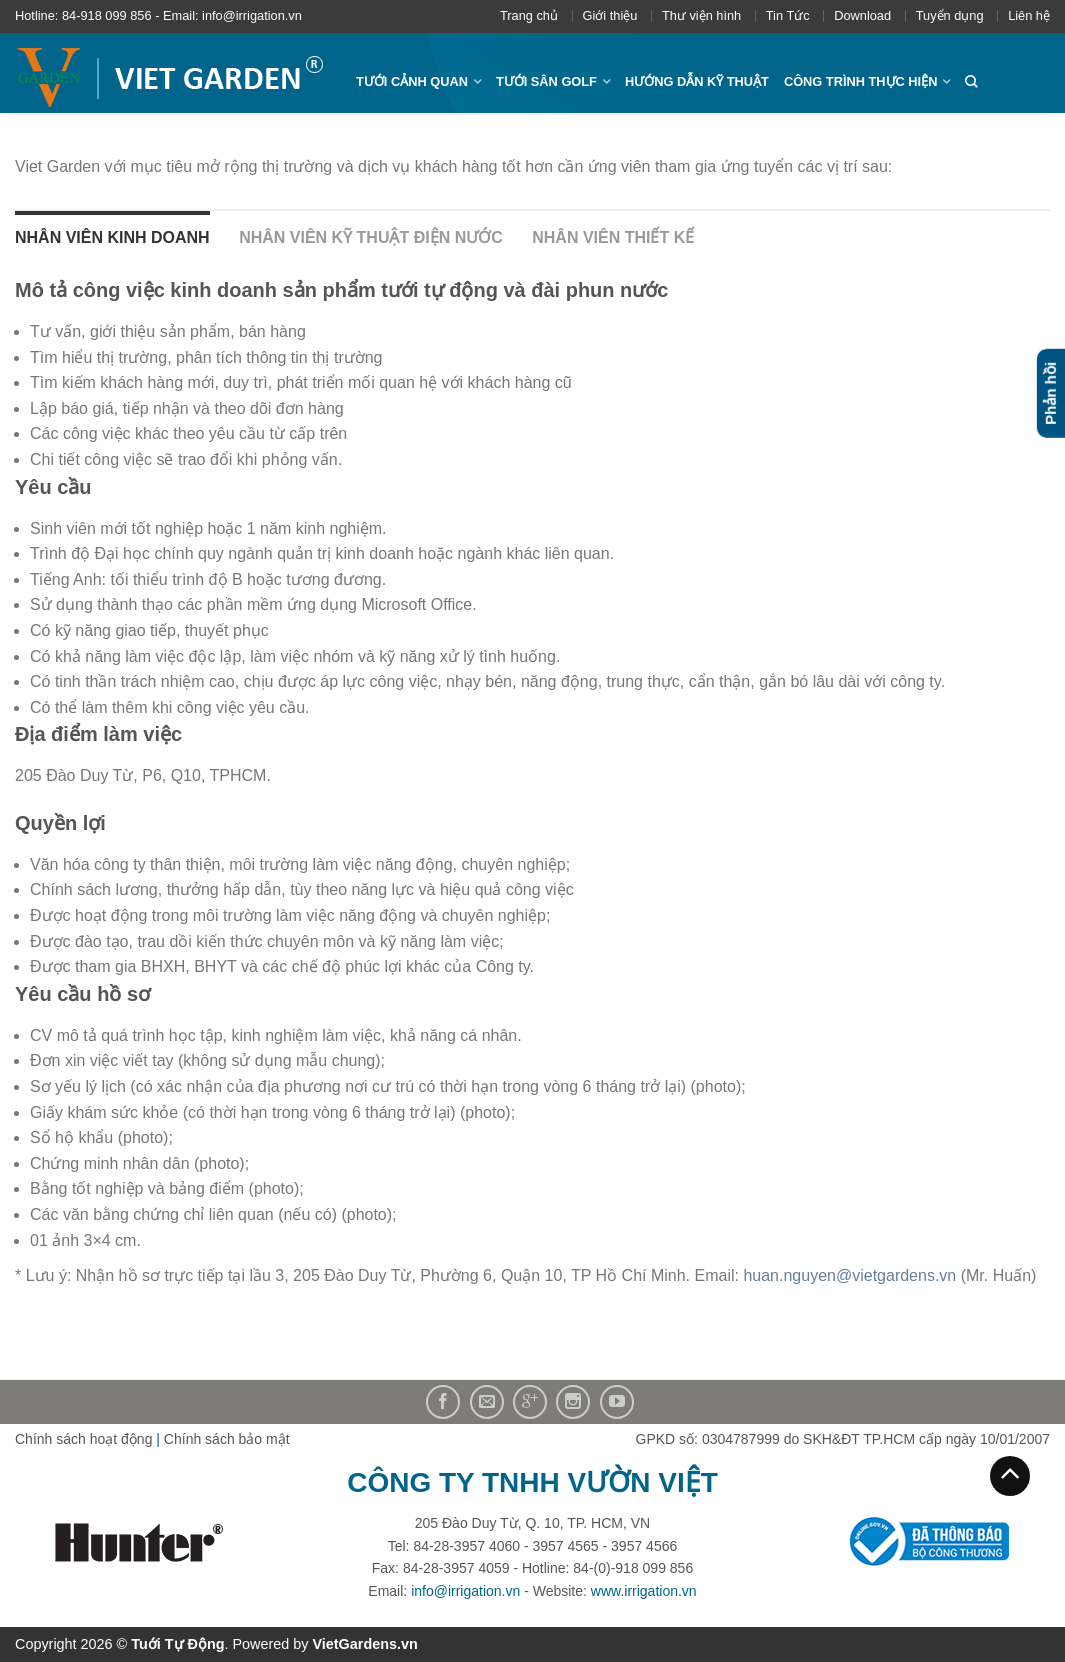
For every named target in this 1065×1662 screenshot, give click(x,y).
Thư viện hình (701, 15)
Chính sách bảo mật (227, 1439)
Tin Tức (788, 15)
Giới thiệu (610, 15)
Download (862, 15)
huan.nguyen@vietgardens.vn (849, 1275)
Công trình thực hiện (861, 81)
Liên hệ (1029, 15)
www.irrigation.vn (644, 1591)
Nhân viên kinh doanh (112, 237)
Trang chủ (529, 15)
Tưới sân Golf (546, 81)
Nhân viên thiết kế (613, 237)
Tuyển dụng (950, 15)
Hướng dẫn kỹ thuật (697, 81)
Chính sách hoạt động (83, 1439)
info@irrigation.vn (465, 1591)
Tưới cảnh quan (412, 81)
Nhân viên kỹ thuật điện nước (371, 237)
